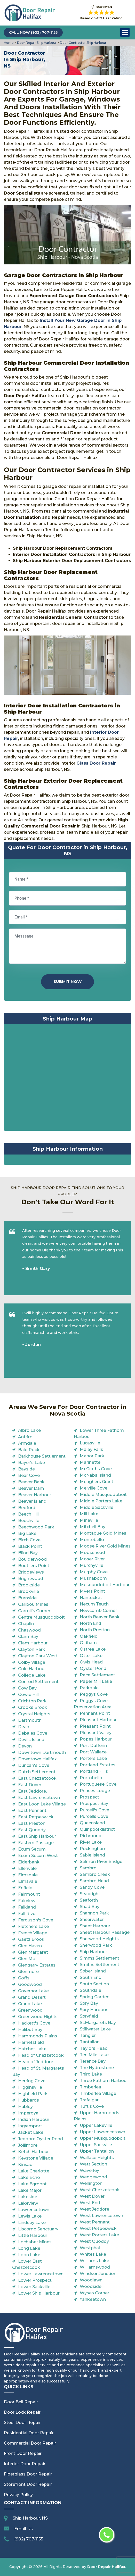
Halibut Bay (30, 2029)
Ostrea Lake (93, 1649)
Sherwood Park (96, 1945)
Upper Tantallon (97, 2151)
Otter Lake (91, 1655)
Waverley (89, 2170)
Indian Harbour (33, 2119)
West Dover (92, 2196)
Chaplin (26, 1623)
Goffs (23, 1978)
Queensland (92, 1822)
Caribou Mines (33, 1604)
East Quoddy (32, 1829)
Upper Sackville (96, 2144)
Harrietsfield (31, 2042)
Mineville (89, 1520)
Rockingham (93, 1848)
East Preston (31, 1823)
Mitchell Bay (92, 1526)
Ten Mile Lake (94, 2054)
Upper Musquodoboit (102, 2138)
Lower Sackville (34, 2286)
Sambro (88, 1868)
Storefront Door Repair (28, 2484)
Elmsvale (27, 1881)
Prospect (89, 1797)
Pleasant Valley (96, 1732)
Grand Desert (32, 1997)
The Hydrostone (97, 2067)
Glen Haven (30, 1945)
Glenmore (28, 1971)
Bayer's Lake (31, 1462)
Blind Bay (28, 1552)
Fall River (27, 1913)
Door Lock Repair (22, 2412)
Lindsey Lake (32, 2222)
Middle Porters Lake (101, 1501)
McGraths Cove (96, 1468)
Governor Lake (33, 1990)
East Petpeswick (35, 1816)
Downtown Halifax (37, 1759)
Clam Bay (28, 1636)
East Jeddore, (32, 1791)
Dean (23, 1726)
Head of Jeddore (35, 2061)
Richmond (90, 1835)
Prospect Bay (94, 1803)
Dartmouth (30, 1720)
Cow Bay (27, 1688)
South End (90, 1977)
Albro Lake (29, 1430)
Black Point (30, 1546)
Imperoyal (28, 2113)
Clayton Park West (37, 1655)
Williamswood (95, 2267)
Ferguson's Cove (35, 1920)
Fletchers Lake (33, 1926)
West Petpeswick (98, 2228)
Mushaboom (93, 1578)
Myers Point (92, 1591)
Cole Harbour (32, 1668)
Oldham (88, 1642)
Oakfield (89, 1636)
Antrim (25, 1436)
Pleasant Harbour (98, 1719)
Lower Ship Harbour (39, 2293)
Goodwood (30, 1984)
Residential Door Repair (29, 2432)
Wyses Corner (94, 2292)
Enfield (25, 1887)
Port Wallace (93, 1752)
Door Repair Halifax (106, 2566)
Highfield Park (33, 2093)
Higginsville (30, 2087)
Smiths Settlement (99, 1964)
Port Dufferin (93, 1745)
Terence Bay (93, 2061)
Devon (25, 1746)
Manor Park (92, 1455)
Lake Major (30, 2190)
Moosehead (92, 1552)
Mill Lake (89, 1513)
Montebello (92, 1539)
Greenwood (30, 2010)
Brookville (28, 1591)
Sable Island (92, 1855)
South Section (94, 1983)
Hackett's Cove (34, 2023)
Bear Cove (29, 1475)
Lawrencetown (33, 2209)
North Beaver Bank (100, 1617)
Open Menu (125, 32)
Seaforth (89, 1900)
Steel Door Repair (22, 2422)
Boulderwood (32, 1559)
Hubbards (28, 2100)
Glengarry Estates (36, 1965)
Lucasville (90, 1443)
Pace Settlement (97, 1674)
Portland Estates (97, 1764)
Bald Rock (28, 1449)
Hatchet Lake (32, 2048)
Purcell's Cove (94, 1810)
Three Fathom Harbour (104, 2080)
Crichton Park (32, 1701)
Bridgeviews (31, 1572)
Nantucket (91, 1597)
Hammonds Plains (37, 2036)
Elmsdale (28, 1874)
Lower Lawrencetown (40, 2273)
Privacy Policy (18, 2494)
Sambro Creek (95, 1874)
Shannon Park (94, 1913)
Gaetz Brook (31, 1939)
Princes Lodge (95, 1790)
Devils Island (31, 1739)
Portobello (91, 1777)
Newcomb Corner (98, 1610)
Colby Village (31, 1662)
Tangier (88, 2035)
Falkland (27, 1907)
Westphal (90, 2247)
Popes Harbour (96, 1739)
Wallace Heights (97, 2157)
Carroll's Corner (34, 1610)
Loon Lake (29, 2254)
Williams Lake (94, 2260)
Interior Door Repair (24, 2463)
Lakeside (27, 2196)
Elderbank (28, 1862)
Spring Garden (94, 1996)
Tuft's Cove (92, 2106)
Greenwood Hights (38, 2016)
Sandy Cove (92, 1887)
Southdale (90, 1990)
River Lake (91, 1842)
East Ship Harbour (37, 1836)
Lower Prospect (35, 2280)
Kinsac (25, 2164)
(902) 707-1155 (28, 2539)
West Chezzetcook (100, 2189)
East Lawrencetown (39, 1797)
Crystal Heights (34, 1713)
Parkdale (89, 1687)
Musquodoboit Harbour (105, 1584)
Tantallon (90, 2041)
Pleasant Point (95, 1726)
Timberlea (90, 2087)
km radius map (67, 1079)
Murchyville (91, 1565)
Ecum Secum (32, 1849)
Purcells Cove (94, 1816)
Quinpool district (97, 1829)
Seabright (90, 1893)
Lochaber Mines (35, 2241)
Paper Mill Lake (96, 1681)
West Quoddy (94, 2241)
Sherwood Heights (99, 1938)
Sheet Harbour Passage (105, 1932)
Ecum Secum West (38, 1855)
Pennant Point (95, 1713)
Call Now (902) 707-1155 (33, 32)
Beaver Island (32, 1501)
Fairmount (29, 1894)
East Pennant (32, 1810)
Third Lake (91, 2074)
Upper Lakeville (96, 2125)
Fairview (26, 1900)
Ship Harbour (93, 1951)
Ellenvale (27, 1868)
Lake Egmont (32, 2183)
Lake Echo (29, 2177)
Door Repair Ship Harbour (36, 43)
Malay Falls (91, 1449)
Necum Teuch (94, 1604)
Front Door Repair (23, 2453)
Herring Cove (31, 2080)
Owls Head (91, 1662)
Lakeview (28, 2203)
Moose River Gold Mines (105, 1546)
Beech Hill (28, 1514)
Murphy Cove (94, 1571)
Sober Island (93, 1971)
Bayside (26, 1469)
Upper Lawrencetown (102, 2131)
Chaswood (29, 1630)
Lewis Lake (30, 2216)
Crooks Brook (32, 1707)
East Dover (29, 1784)
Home (9, 43)
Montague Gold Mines (103, 1533)
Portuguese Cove (98, 1784)
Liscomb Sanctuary (38, 2229)
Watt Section (93, 2164)
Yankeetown (93, 2299)
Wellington (91, 2183)
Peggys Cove (94, 1694)
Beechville (28, 1520)
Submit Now (67, 981)
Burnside (27, 1597)
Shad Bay (89, 1906)
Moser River (92, 1559)
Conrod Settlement (38, 1681)
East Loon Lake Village (42, 1804)
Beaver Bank (31, 1481)
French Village (32, 1932)
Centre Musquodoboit (41, 1617)
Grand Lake (30, 2003)
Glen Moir (28, 1958)
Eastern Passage (36, 1842)
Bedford (26, 1507)
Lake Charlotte (33, 2171)
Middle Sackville (96, 1507)
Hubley (25, 2106)
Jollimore (27, 2145)
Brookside (29, 1585)
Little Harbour (32, 2235)
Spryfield (89, 2016)
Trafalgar (89, 2099)
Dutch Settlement (36, 1771)
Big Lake (27, 1533)
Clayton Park (31, 1649)
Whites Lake (93, 2254)
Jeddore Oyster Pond (40, 2138)
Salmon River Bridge (101, 1861)
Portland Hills (94, 1771)
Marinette (90, 1462)
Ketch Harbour (33, 2151)
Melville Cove (93, 1488)
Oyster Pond (93, 1668)
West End (90, 2202)
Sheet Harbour (95, 1925)
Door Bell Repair (21, 2401)
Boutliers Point (33, 1565)
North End (90, 1623)
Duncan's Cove (33, 1765)
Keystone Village (35, 2158)
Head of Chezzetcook (41, 2055)
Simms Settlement (99, 1958)
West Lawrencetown (101, 2215)
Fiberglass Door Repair (28, 2474)
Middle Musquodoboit (103, 1494)
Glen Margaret (33, 1952)
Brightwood (30, 1578)
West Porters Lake (99, 2234)
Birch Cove (29, 1539)
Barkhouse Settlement (42, 1456)
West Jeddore (94, 2209)
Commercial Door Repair (30, 2443)
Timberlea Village (98, 2093)
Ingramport (30, 2125)
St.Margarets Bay (98, 2022)
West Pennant (95, 2222)
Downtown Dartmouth (42, 1752)
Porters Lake (93, 1758)
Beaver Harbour (34, 1494)
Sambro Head (94, 1880)
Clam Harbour (32, 1643)
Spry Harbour (93, 2009)
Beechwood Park (36, 1527)
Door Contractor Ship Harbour (82, 43)
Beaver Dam (31, 1488)
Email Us (23, 2528)
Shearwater (92, 1919)
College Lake (31, 1675)
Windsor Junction (98, 2273)
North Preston (95, 1629)
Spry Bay (89, 2003)
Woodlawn (91, 2280)
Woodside (90, 2286)
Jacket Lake (30, 2132)
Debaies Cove (32, 1733)
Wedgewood (93, 2176)
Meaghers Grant (96, 1481)
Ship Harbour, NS (30, 2518)
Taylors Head (94, 2048)
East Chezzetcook (37, 1778)
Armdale (27, 1443)
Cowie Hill (28, 1694)
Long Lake (29, 2248)
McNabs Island (95, 1475)
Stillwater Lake (95, 2029)
